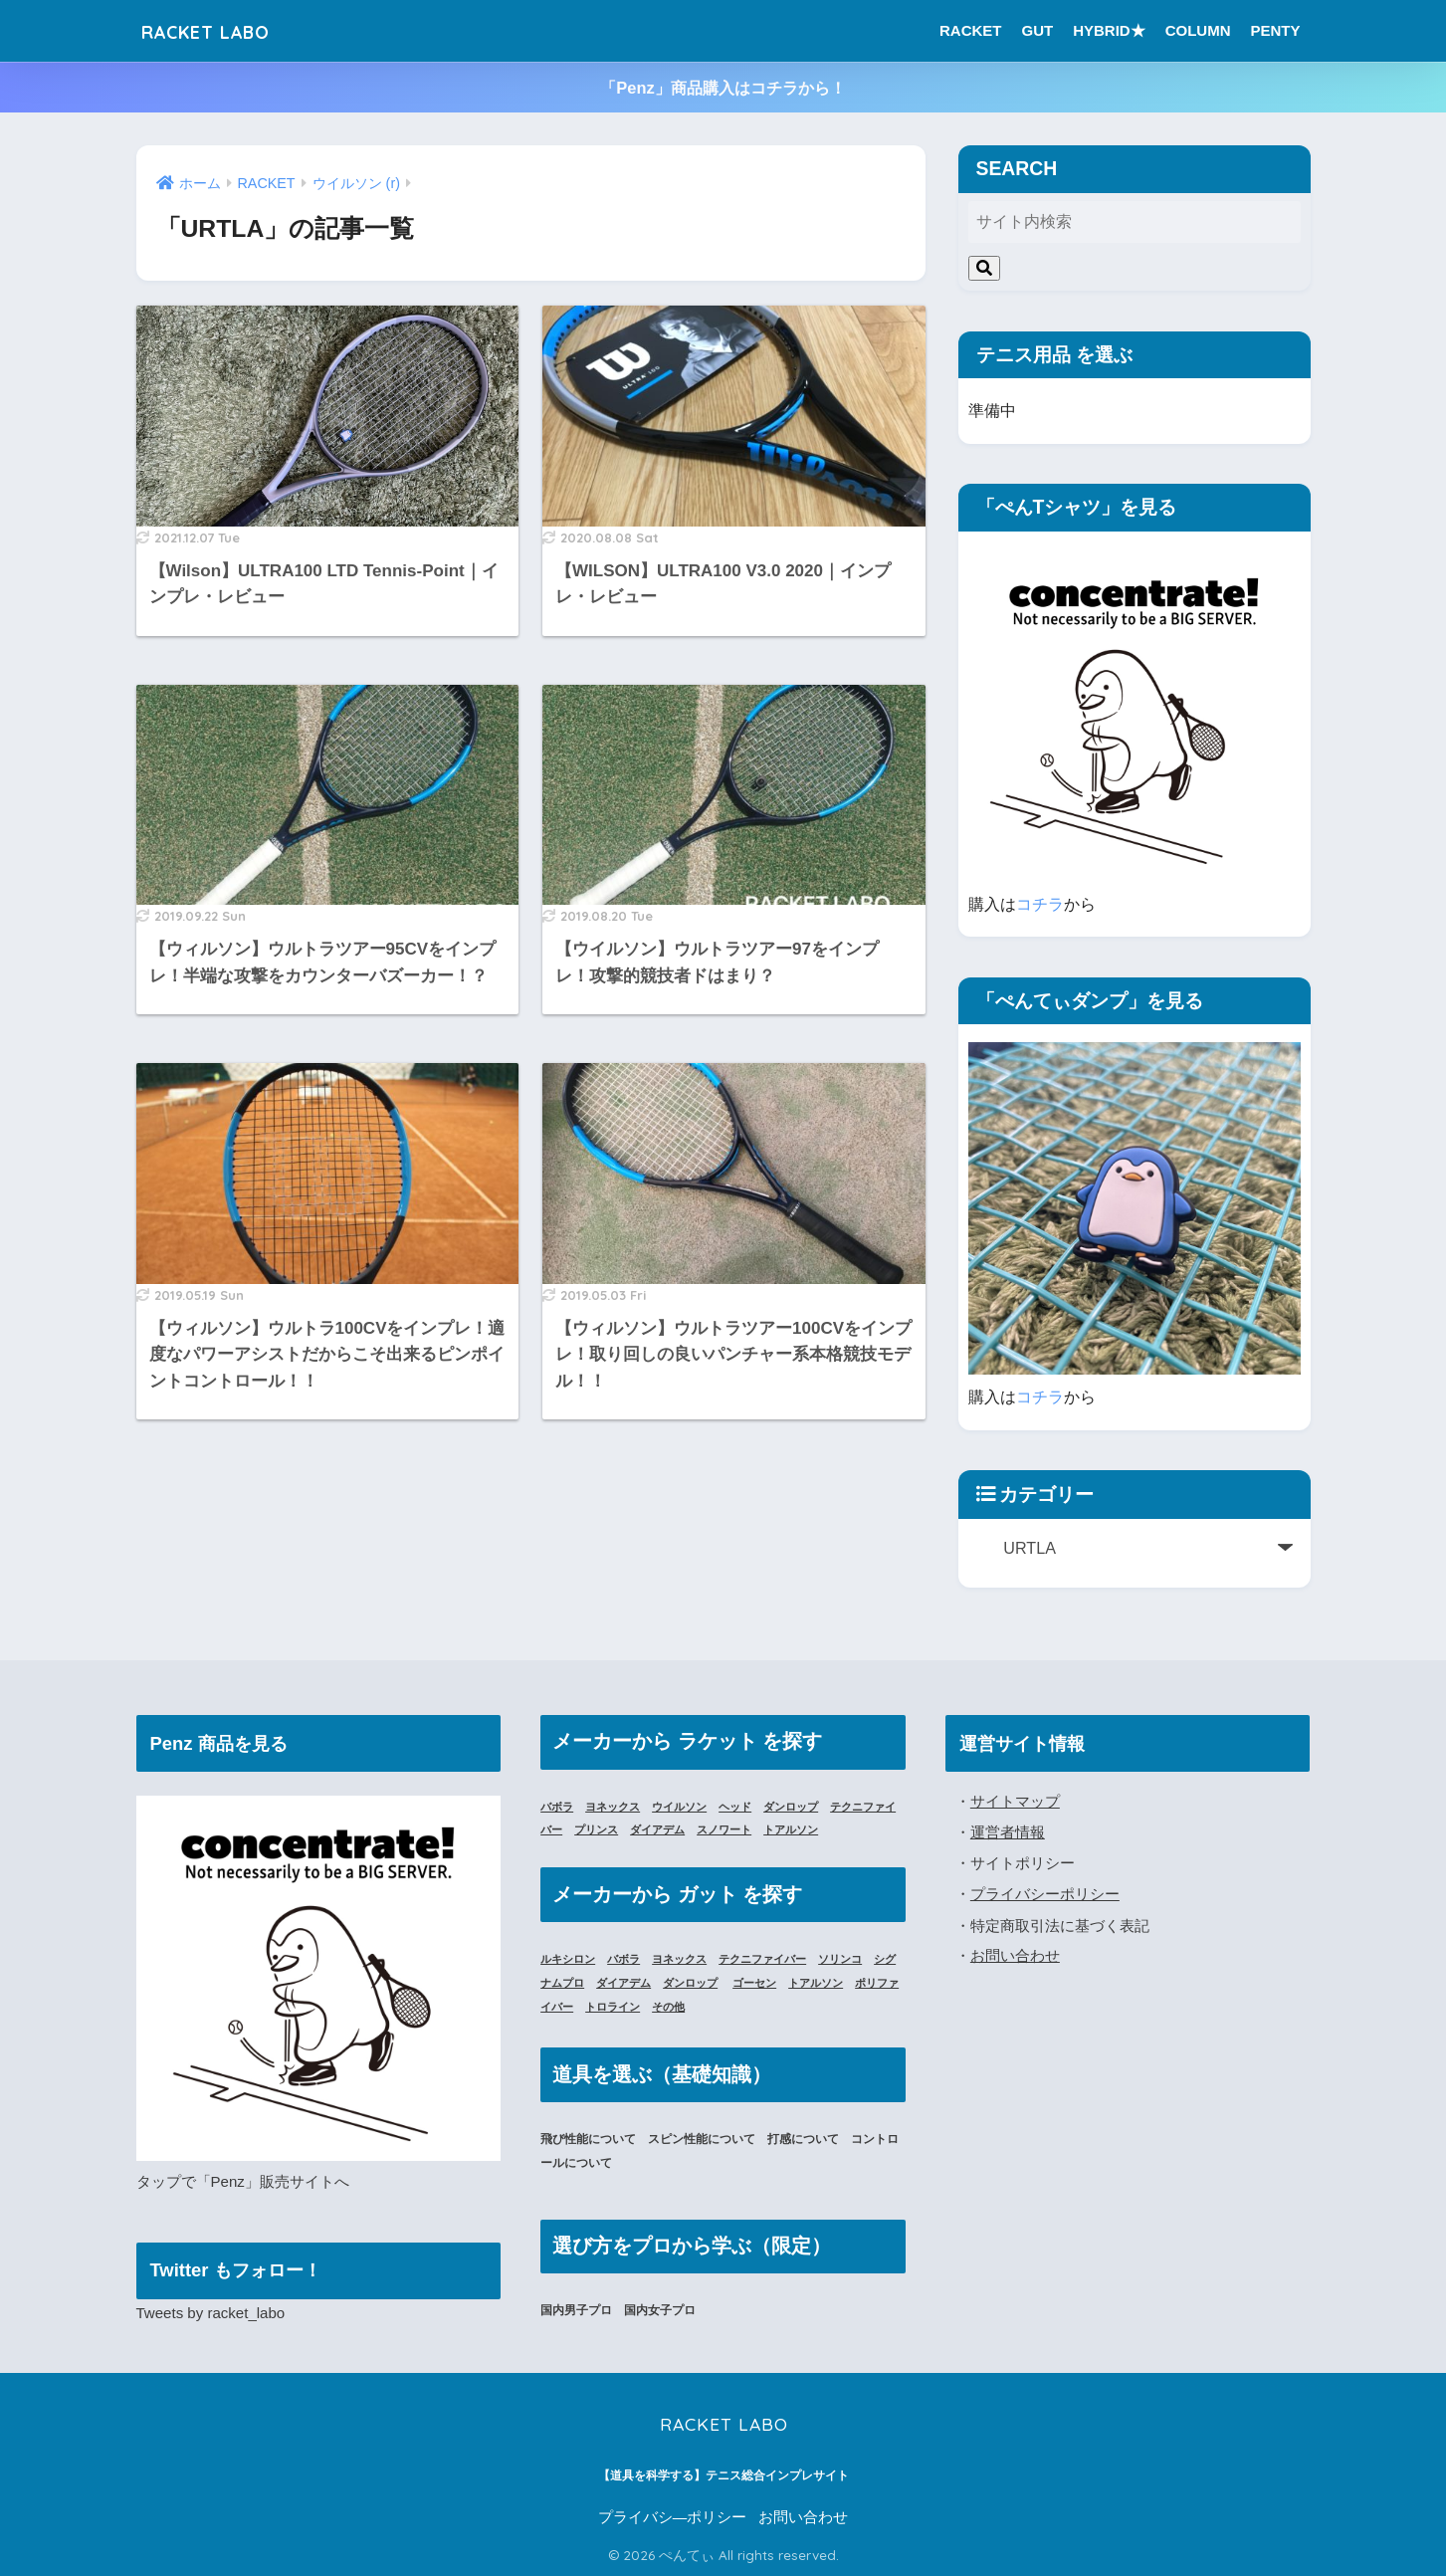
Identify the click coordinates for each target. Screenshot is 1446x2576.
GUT (1037, 30)
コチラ (1040, 904)
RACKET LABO (225, 30)
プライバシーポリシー (1045, 1892)
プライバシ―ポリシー (672, 2517)
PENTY (1275, 30)
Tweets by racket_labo (212, 2312)
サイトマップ (1015, 1801)
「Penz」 (228, 2181)
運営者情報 (1007, 1831)
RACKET (970, 30)
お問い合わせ (1015, 1954)
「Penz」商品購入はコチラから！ (722, 88)
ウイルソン (690, 1807)
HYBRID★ (1109, 30)
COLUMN (1198, 30)
